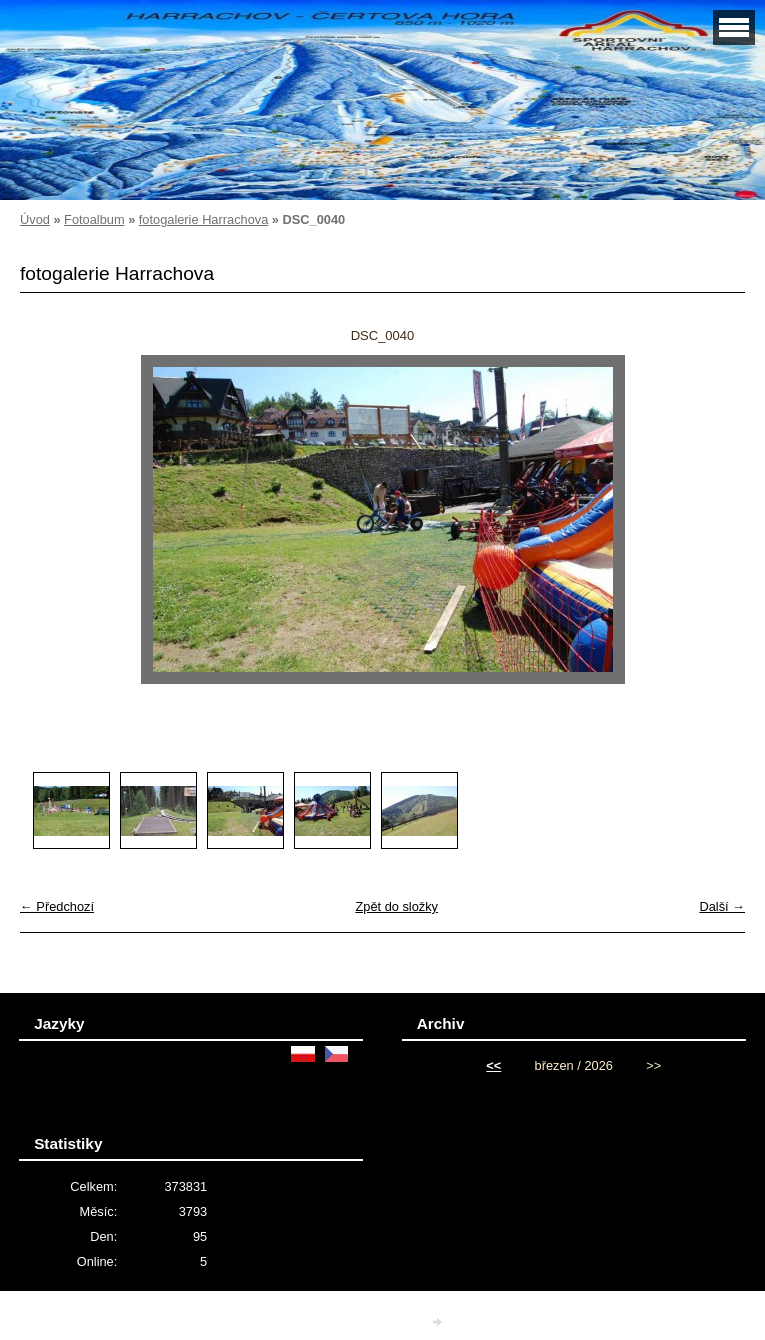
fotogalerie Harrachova (203, 219)
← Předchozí (57, 906)
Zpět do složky (396, 906)
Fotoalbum (94, 219)
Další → (722, 906)
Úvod (35, 219)
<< (493, 1065)
